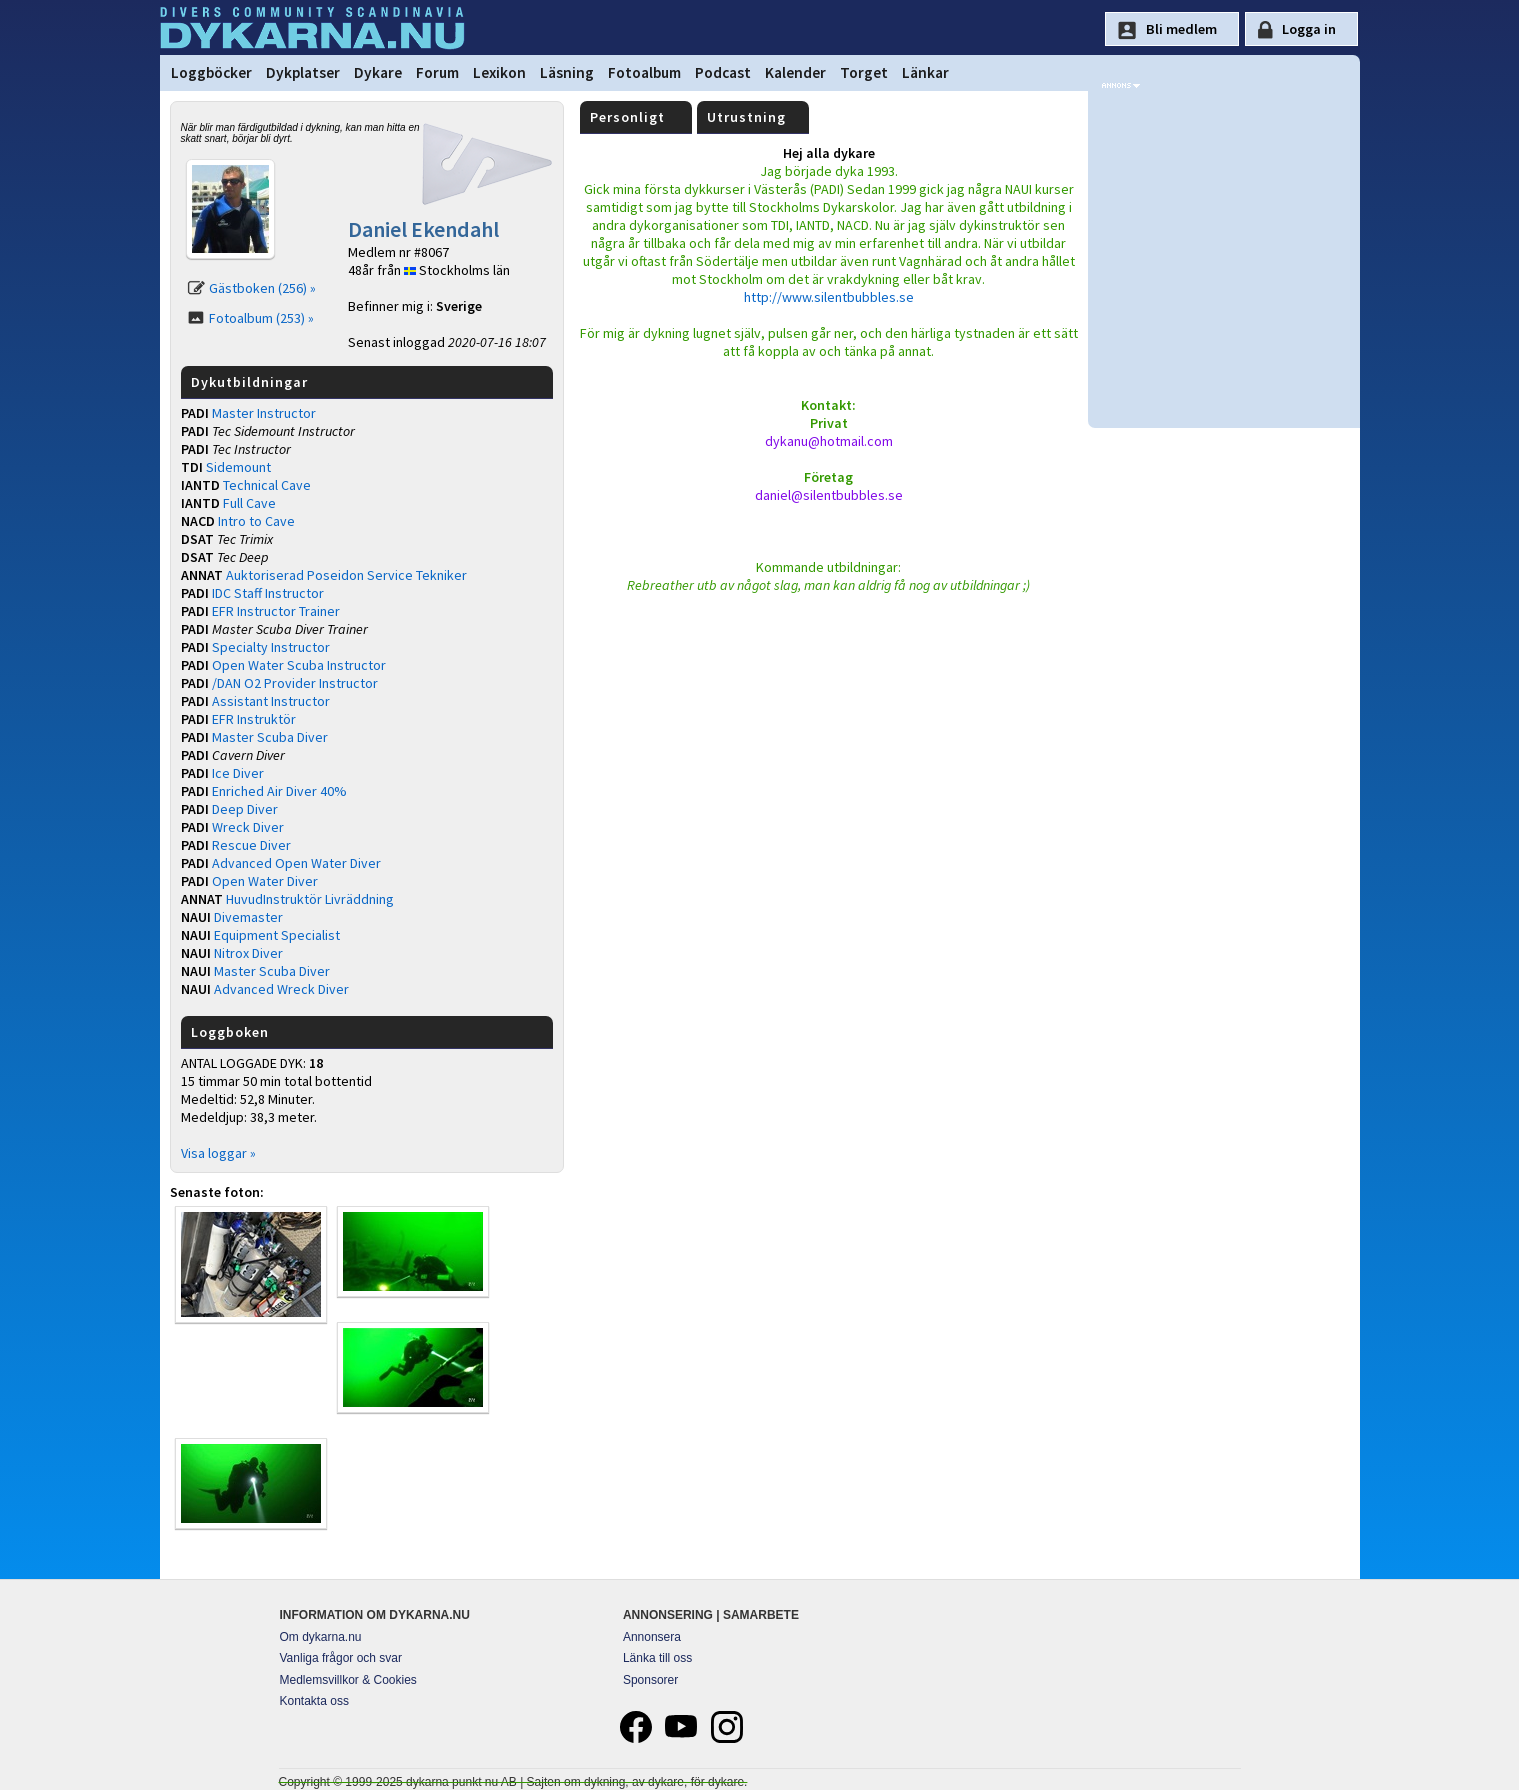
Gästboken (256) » (262, 288)
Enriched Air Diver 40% (279, 791)
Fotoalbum (644, 72)
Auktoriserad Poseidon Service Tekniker (346, 575)
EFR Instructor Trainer (276, 611)
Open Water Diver (265, 881)
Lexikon (499, 72)
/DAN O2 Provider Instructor (295, 683)
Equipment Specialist (277, 935)
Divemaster (248, 917)
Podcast (723, 72)
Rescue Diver (251, 845)
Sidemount (238, 467)
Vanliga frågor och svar (341, 1658)
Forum (437, 72)
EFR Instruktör (254, 719)
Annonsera (652, 1637)
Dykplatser (303, 72)
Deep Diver (245, 809)
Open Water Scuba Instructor (299, 665)
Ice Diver (238, 773)
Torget (864, 72)
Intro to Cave (256, 521)
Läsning (567, 72)
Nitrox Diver (248, 953)
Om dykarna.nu (321, 1637)
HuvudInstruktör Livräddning (310, 899)
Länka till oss (657, 1658)
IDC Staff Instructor (268, 593)
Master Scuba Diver (270, 737)
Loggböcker (211, 72)
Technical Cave (267, 485)
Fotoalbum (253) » (261, 318)
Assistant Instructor (271, 701)
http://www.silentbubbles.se (829, 297)
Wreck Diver (248, 827)
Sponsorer (650, 1680)
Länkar (925, 72)
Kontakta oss (314, 1701)
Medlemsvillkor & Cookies (348, 1680)
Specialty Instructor (271, 647)
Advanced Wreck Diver (281, 989)
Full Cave (249, 503)
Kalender (795, 72)
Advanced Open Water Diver (296, 863)
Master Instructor (264, 413)
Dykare (378, 72)
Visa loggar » (218, 1153)
